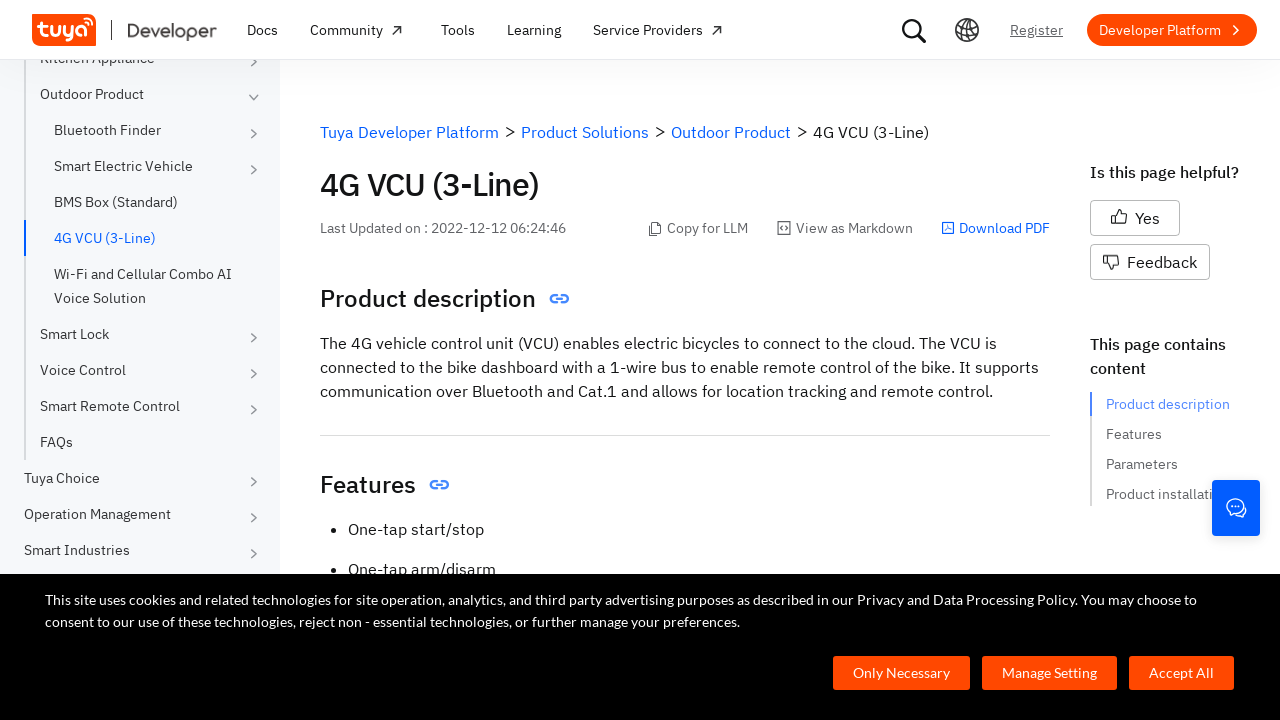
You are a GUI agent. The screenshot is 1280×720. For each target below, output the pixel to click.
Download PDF (995, 228)
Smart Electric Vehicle (123, 166)
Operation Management (97, 514)
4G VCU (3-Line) (105, 238)
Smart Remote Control (110, 406)
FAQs (56, 442)
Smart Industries (77, 550)
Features (1134, 434)
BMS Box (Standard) (116, 202)
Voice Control (83, 370)
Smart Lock (74, 334)
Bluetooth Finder (107, 130)
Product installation (1167, 494)
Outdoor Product (92, 94)
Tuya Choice (62, 478)
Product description (1168, 404)
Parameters (1142, 464)
